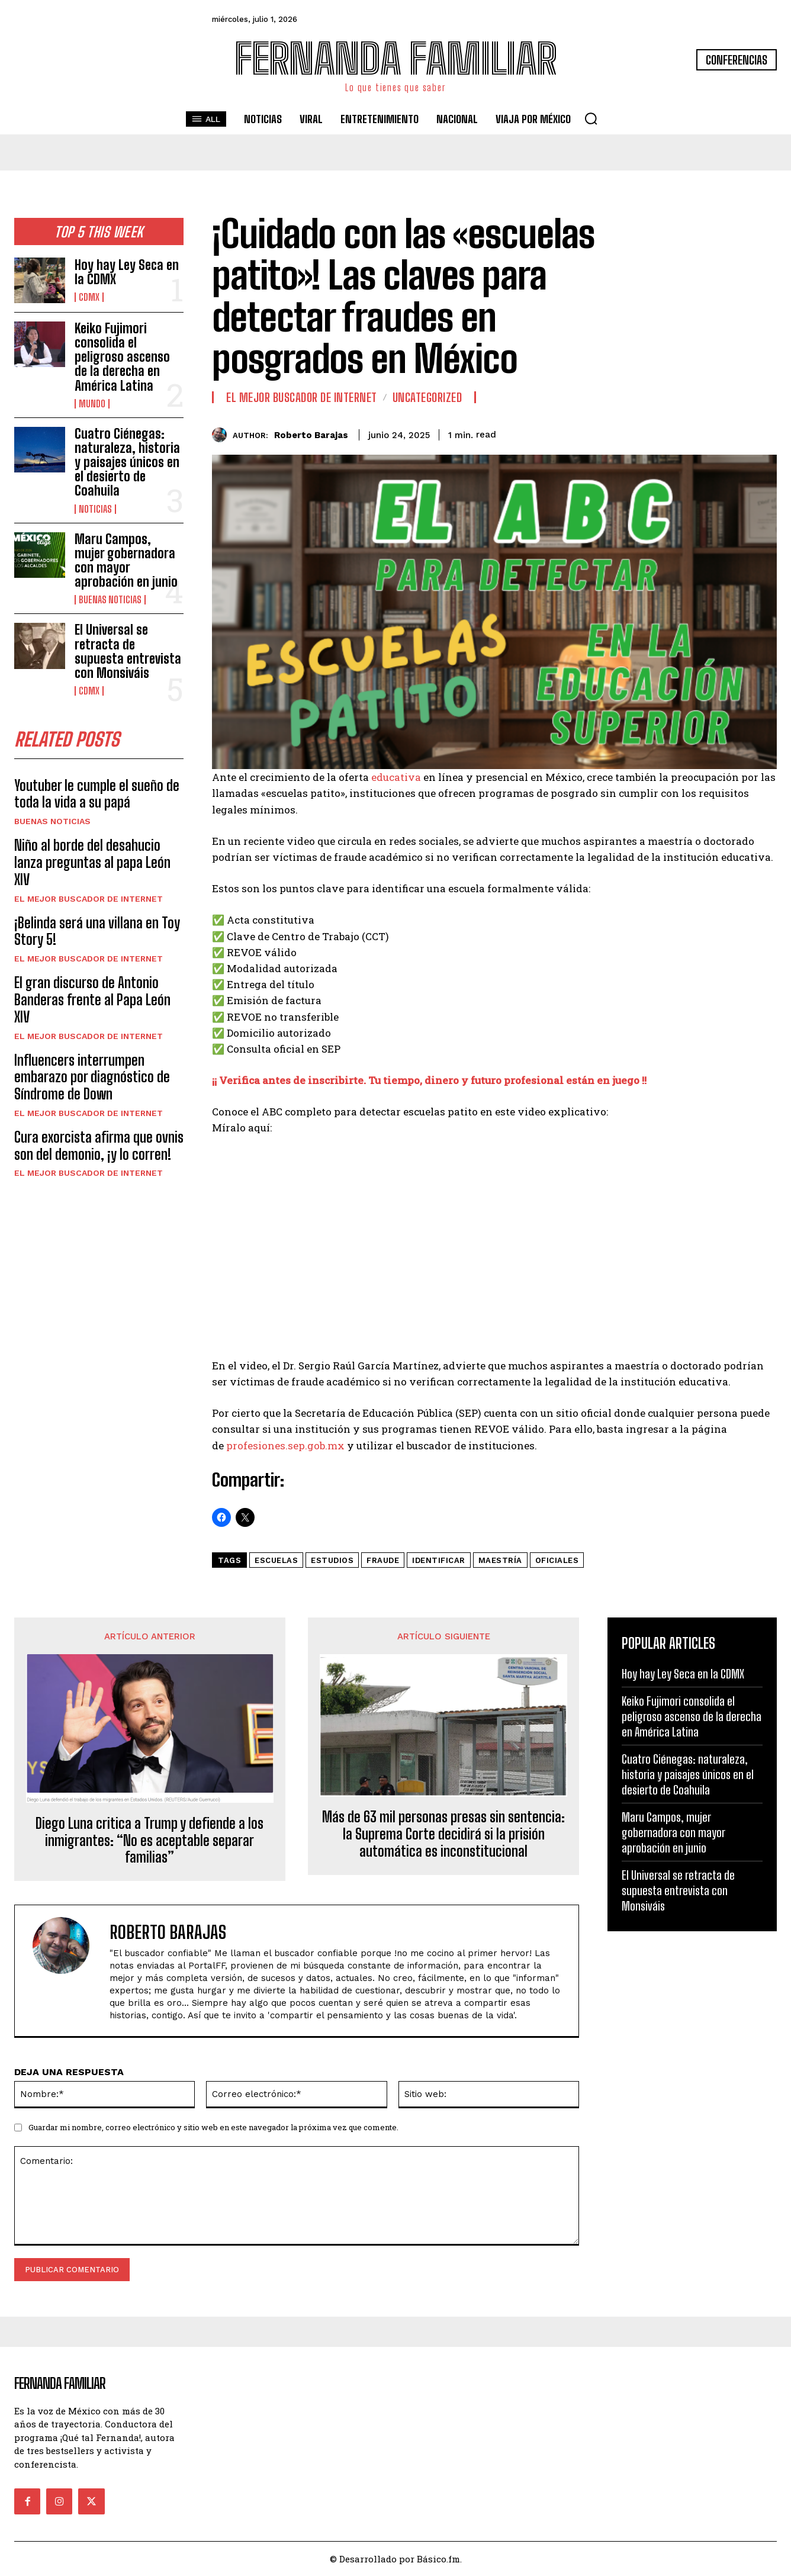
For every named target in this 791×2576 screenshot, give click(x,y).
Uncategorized (427, 397)
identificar (438, 1560)
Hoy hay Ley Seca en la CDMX (127, 272)
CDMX (89, 297)
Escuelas (276, 1560)
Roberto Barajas (311, 435)
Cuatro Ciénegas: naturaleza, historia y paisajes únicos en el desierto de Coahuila (127, 462)
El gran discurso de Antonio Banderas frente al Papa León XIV (92, 999)
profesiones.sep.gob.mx (285, 1445)
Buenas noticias (110, 599)
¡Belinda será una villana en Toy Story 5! (97, 931)
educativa (396, 777)
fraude (382, 1560)
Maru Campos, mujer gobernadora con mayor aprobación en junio (126, 560)
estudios (332, 1560)
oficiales (557, 1560)
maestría (500, 1560)
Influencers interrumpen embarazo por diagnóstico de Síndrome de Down (92, 1077)
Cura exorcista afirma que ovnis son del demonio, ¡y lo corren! (99, 1145)
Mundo (92, 404)
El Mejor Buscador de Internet (88, 899)
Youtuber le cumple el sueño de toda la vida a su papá (96, 794)
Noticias (95, 509)
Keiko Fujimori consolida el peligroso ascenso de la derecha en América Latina (122, 357)
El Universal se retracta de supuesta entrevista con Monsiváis (128, 651)
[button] (591, 118)
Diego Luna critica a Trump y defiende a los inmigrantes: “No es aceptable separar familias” (149, 1840)
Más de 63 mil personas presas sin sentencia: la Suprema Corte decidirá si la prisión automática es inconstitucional (443, 1834)
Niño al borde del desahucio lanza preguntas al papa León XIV (92, 862)
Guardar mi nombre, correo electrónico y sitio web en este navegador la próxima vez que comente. (213, 2127)
